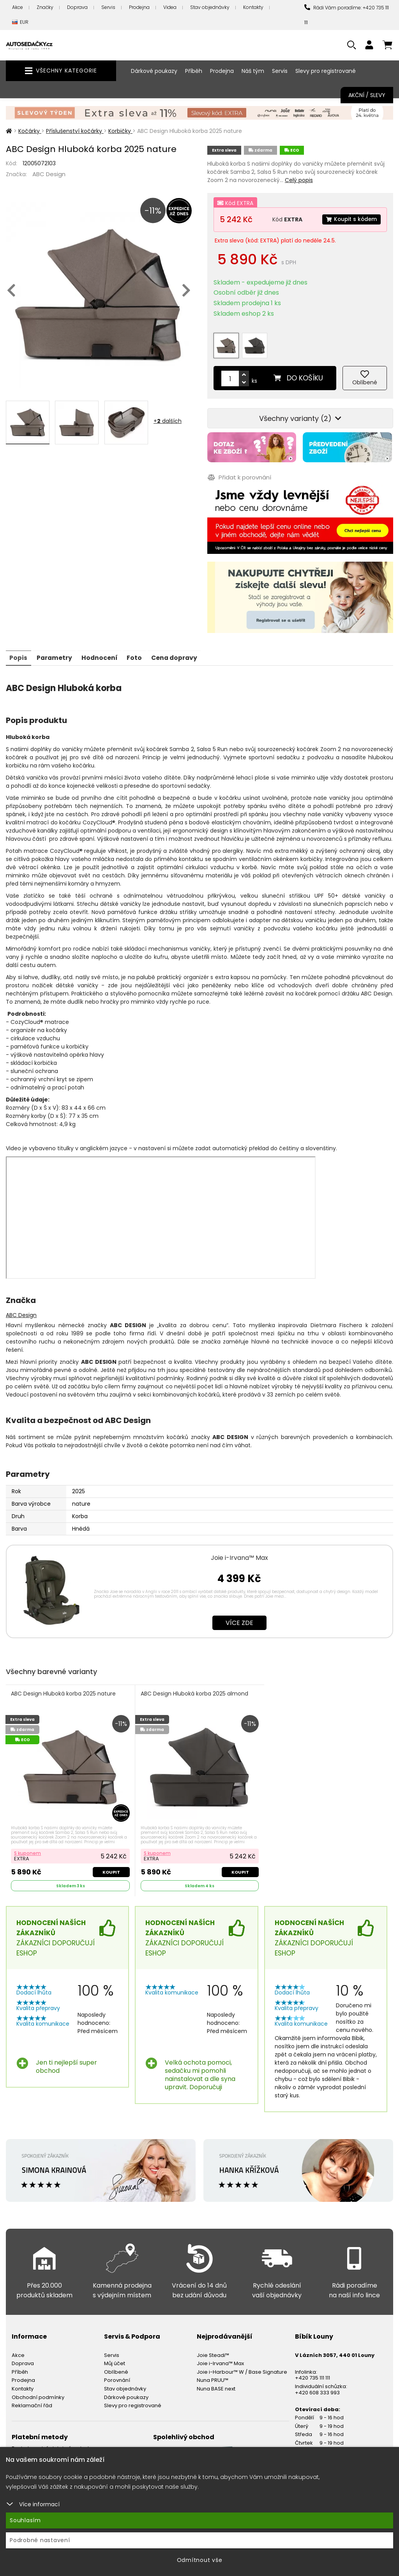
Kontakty (253, 7)
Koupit (111, 1867)
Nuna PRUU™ (212, 2376)
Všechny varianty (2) (300, 415)
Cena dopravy (178, 653)
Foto (137, 653)
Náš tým (253, 71)
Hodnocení (101, 653)
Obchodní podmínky (38, 2393)
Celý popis (299, 180)
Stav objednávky (210, 7)
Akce (17, 7)
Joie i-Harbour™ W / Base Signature (242, 2367)
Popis (19, 653)
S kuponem (27, 1849)
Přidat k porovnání (239, 473)
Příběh (193, 71)
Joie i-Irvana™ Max (239, 1553)
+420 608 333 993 (317, 2388)
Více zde (239, 1618)
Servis (108, 7)
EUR (20, 22)
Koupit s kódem (351, 219)
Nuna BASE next (216, 2384)
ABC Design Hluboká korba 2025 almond (194, 1689)
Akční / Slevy (366, 95)
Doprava (77, 7)
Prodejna (139, 7)
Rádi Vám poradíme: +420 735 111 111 (346, 15)
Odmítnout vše (199, 2560)
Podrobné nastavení (40, 2540)
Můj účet (114, 2359)
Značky (45, 7)
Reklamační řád (32, 2401)
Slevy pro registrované (325, 71)
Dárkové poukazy (154, 71)
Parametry (55, 653)
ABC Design (48, 174)
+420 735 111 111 (312, 2374)
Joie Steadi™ (213, 2351)
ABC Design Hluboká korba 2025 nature (63, 1689)
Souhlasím (25, 2520)
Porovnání (117, 2376)
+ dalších (168, 421)
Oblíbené (116, 2367)
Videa (170, 7)
